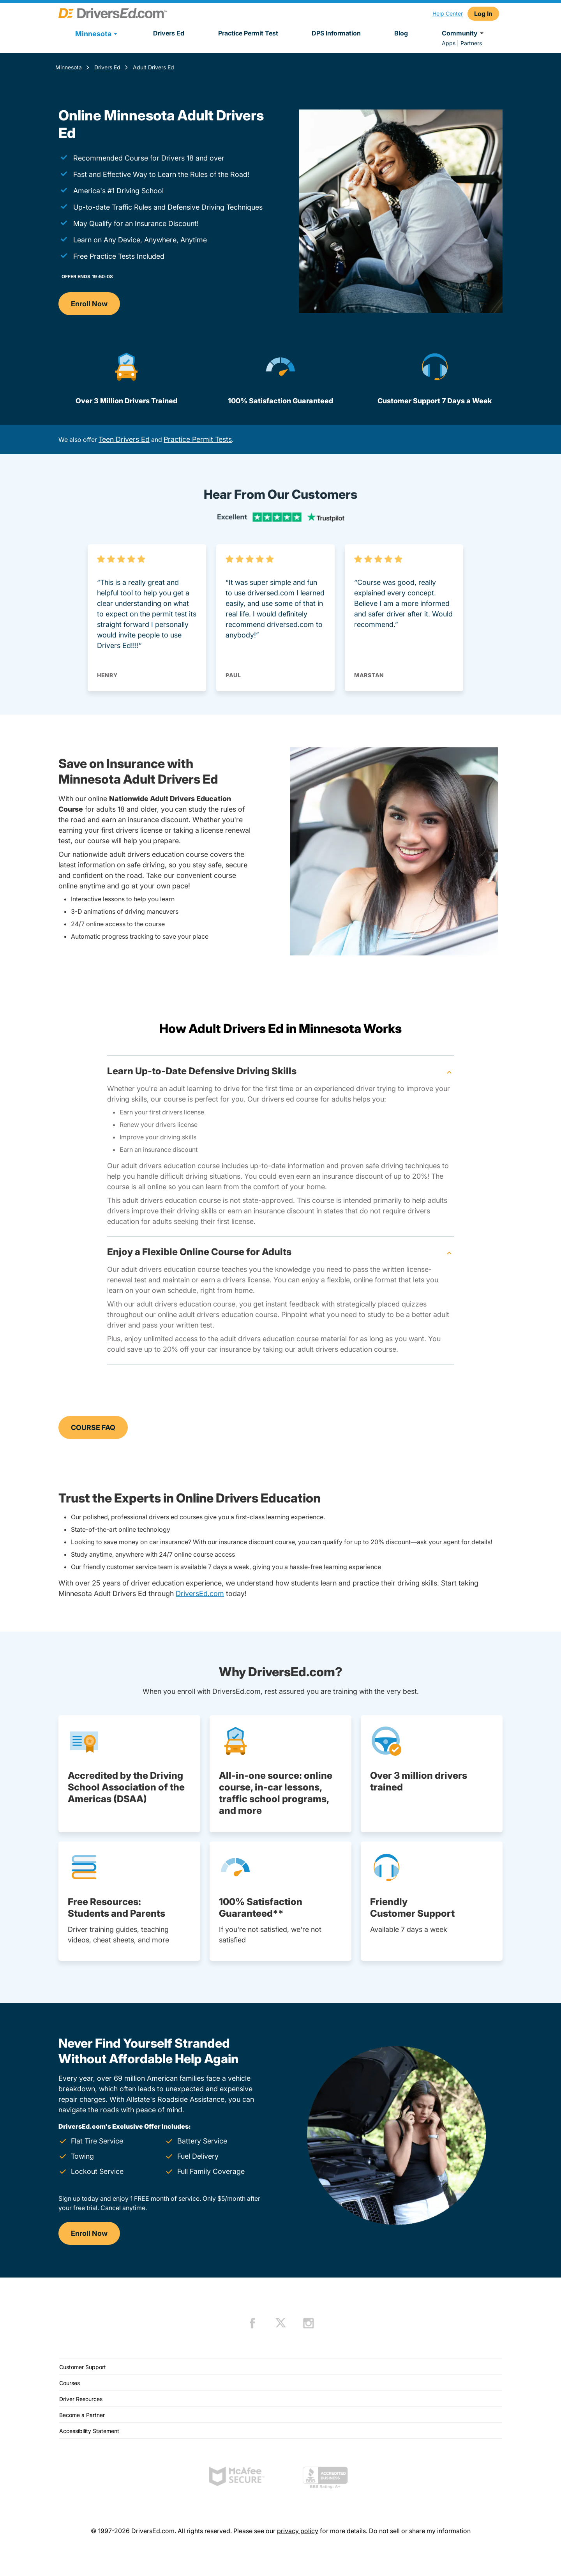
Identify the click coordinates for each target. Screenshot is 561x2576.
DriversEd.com (200, 1593)
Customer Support (82, 2367)
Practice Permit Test (248, 33)
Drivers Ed (168, 33)
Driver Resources (80, 2399)
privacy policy (297, 2531)
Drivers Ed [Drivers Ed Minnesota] (107, 67)
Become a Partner (82, 2415)
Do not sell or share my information (420, 2531)
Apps (448, 43)
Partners (471, 43)
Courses (69, 2383)
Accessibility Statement (89, 2431)
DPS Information (336, 33)
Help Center (447, 13)
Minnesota (68, 67)
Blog (401, 33)
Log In (483, 14)
